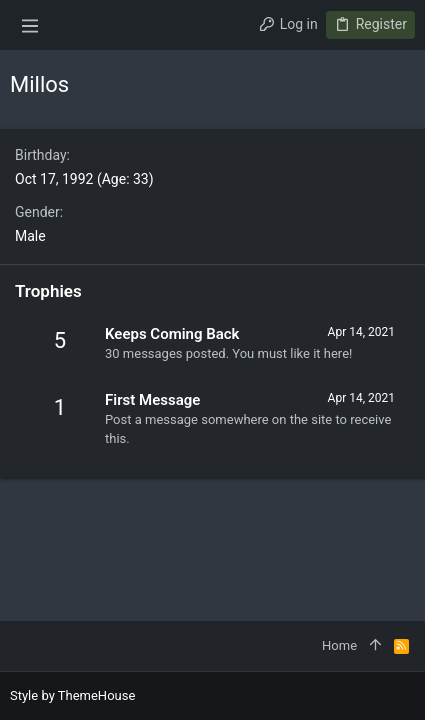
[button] (30, 25)
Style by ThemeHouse (72, 695)
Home (339, 645)
